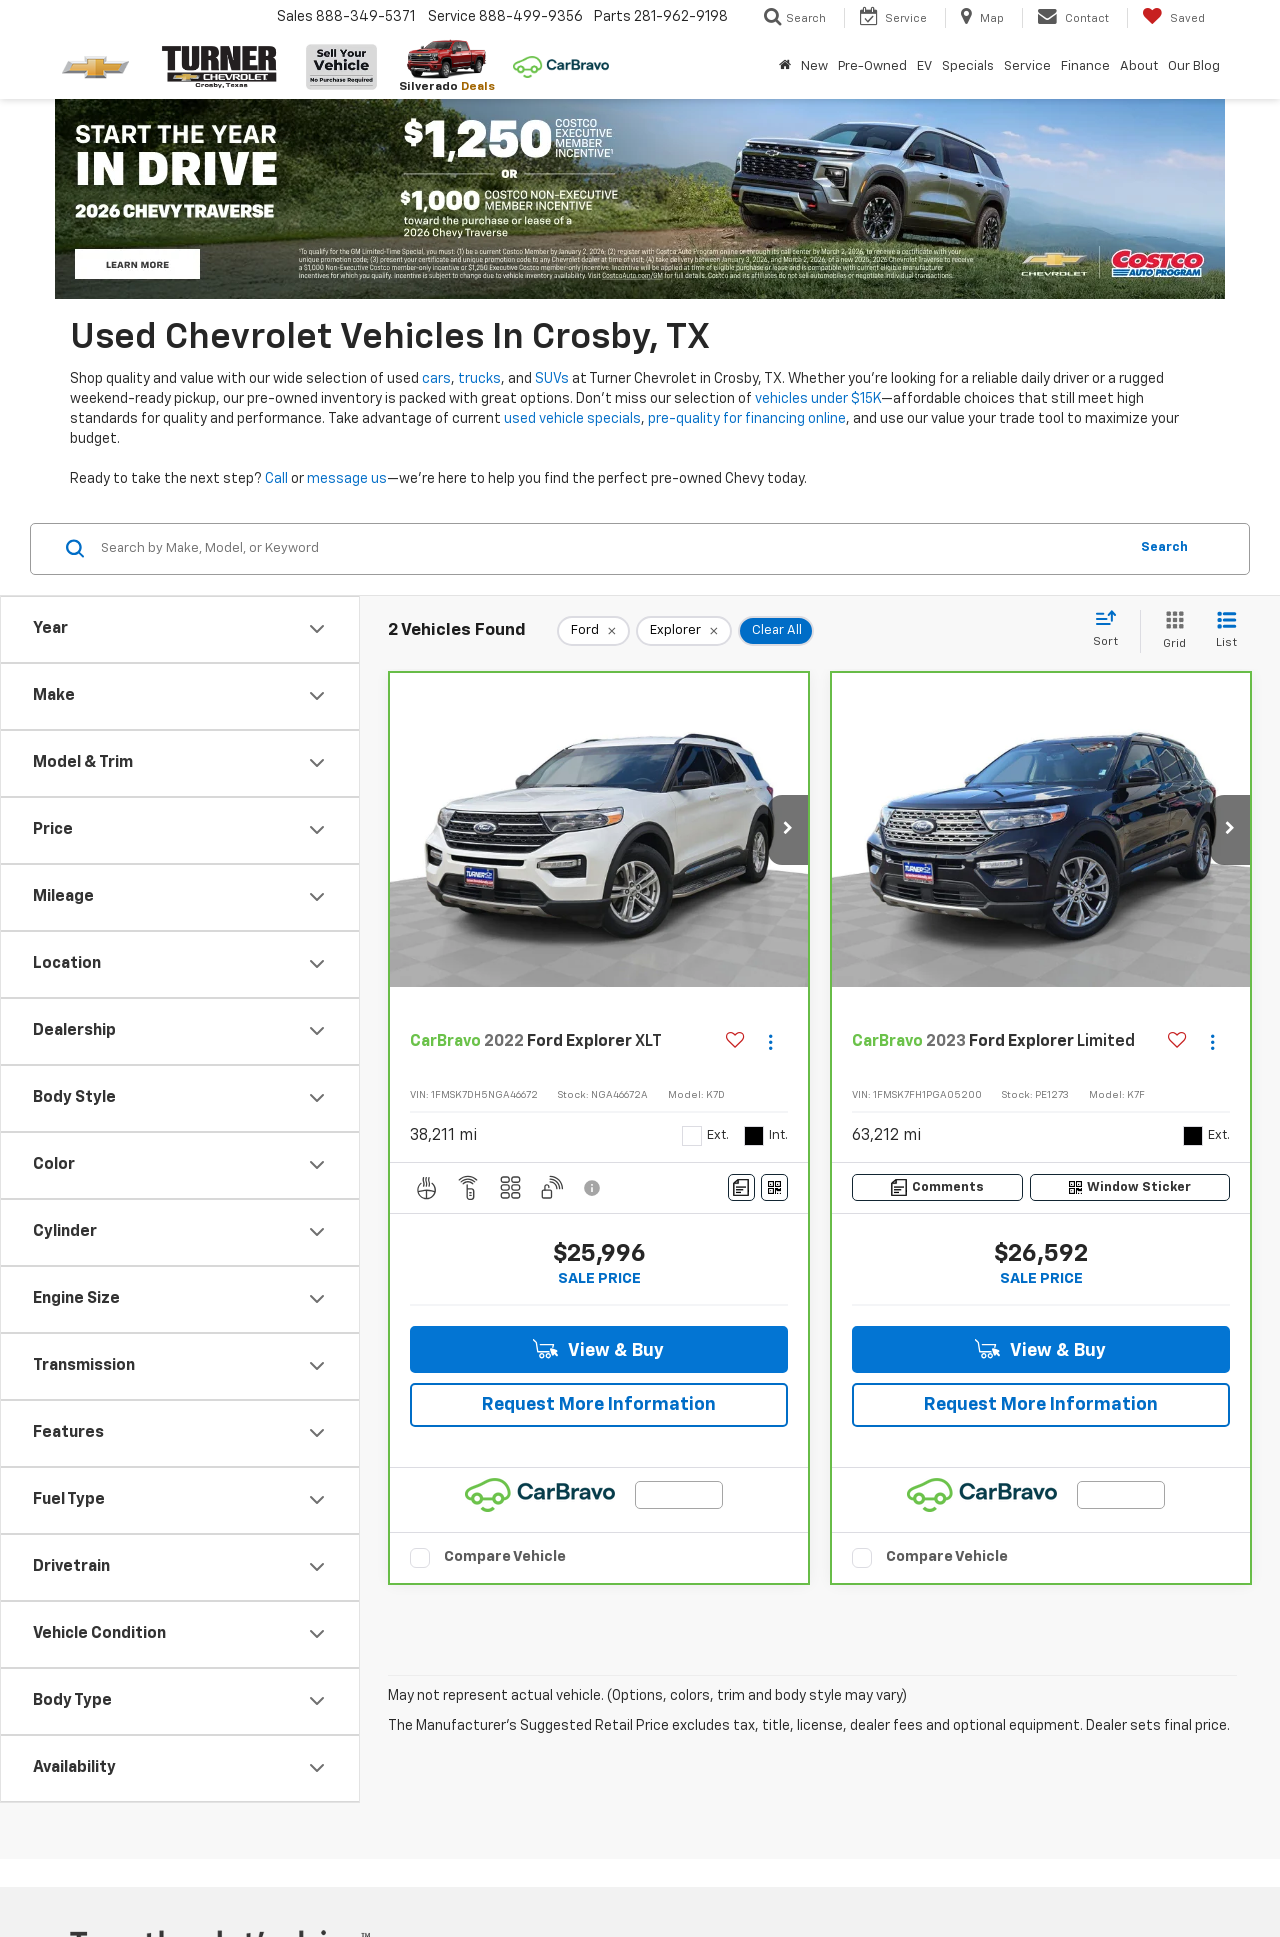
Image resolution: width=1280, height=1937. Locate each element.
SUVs (552, 379)
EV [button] (924, 66)
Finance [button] (1085, 66)
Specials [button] (968, 66)
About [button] (1139, 66)
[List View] (1226, 631)
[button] (788, 830)
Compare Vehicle (505, 1556)
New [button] (814, 66)
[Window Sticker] (774, 1187)
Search (1164, 547)
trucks (479, 379)
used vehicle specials (572, 419)
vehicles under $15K (818, 399)
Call (276, 479)
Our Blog (1194, 66)
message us (347, 479)
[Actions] (770, 1042)
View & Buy (598, 1349)
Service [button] (1027, 66)
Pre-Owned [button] (872, 66)
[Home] (785, 67)
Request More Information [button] (599, 1405)
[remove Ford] (593, 631)
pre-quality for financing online (747, 419)
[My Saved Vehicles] (1173, 18)
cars (436, 379)
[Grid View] (1170, 631)
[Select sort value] (1111, 630)
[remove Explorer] (684, 631)
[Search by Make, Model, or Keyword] (611, 549)
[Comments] (741, 1187)
